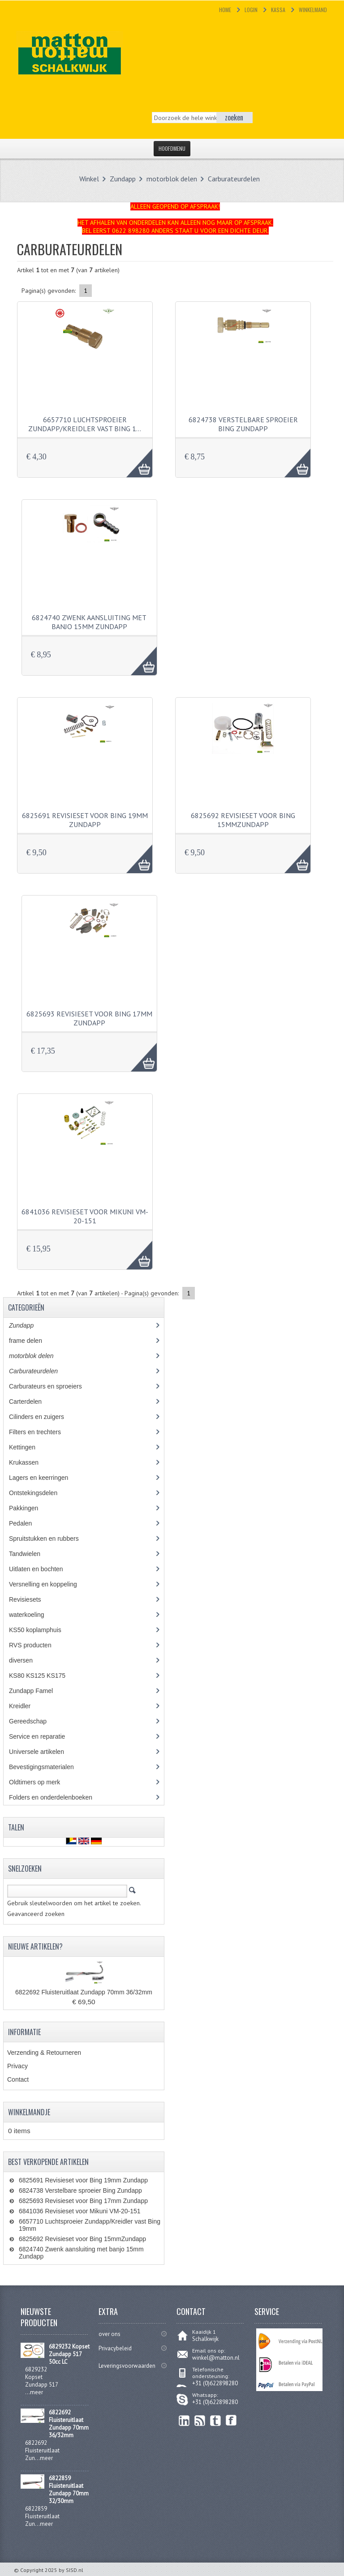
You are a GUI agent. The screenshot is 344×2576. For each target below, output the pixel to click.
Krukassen (30, 1462)
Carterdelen (32, 1401)
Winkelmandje (29, 2112)
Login (251, 9)
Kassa (278, 9)
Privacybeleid (115, 2348)
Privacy (17, 2066)
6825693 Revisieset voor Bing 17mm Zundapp (89, 1018)
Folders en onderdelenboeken (57, 1797)
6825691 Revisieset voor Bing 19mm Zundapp (85, 820)
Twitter (215, 2420)
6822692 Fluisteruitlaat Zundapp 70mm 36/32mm (83, 1992)
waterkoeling (33, 1614)
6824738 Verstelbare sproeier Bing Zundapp (243, 424)
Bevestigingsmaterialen (49, 1766)
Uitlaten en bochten (44, 1569)
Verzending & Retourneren (44, 2052)
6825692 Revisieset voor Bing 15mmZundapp (243, 820)
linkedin (184, 2420)
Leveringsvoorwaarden (127, 2366)
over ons (109, 2334)
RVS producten (38, 1645)
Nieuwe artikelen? (35, 1946)
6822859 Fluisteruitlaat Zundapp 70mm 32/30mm (69, 2489)
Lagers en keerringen (45, 1477)
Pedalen (27, 1523)
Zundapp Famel (37, 1690)
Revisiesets (31, 1599)
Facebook (231, 2420)
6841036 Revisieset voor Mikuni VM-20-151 (85, 1216)
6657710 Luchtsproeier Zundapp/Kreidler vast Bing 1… (84, 424)
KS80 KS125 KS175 (45, 1675)
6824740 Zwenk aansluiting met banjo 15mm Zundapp (89, 622)
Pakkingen (30, 1508)
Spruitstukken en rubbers (50, 1538)
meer (36, 2392)
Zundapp (123, 178)
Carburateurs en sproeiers (52, 1386)
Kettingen (28, 1447)
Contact (18, 2079)
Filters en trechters (41, 1432)
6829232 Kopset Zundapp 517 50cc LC (69, 2354)
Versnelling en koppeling (49, 1584)
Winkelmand (313, 9)
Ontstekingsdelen (39, 1492)
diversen (25, 1660)
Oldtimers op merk (41, 1782)
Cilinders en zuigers (43, 1416)
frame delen (35, 1340)
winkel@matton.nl (216, 2358)
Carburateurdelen (234, 178)
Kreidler (28, 1706)
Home (225, 9)
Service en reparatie (43, 1736)
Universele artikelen (45, 1751)
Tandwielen (31, 1553)
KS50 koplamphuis (41, 1629)
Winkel (89, 178)
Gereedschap (32, 1721)
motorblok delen (171, 178)
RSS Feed (200, 2420)
